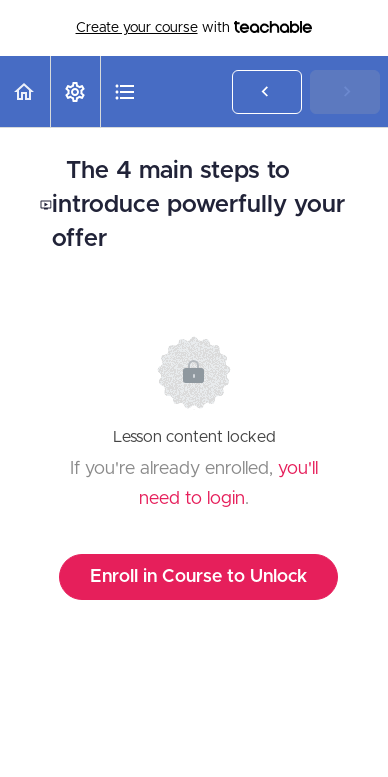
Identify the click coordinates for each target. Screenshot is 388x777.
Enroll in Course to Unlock (198, 577)
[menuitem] (75, 91)
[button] (25, 91)
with (194, 28)
